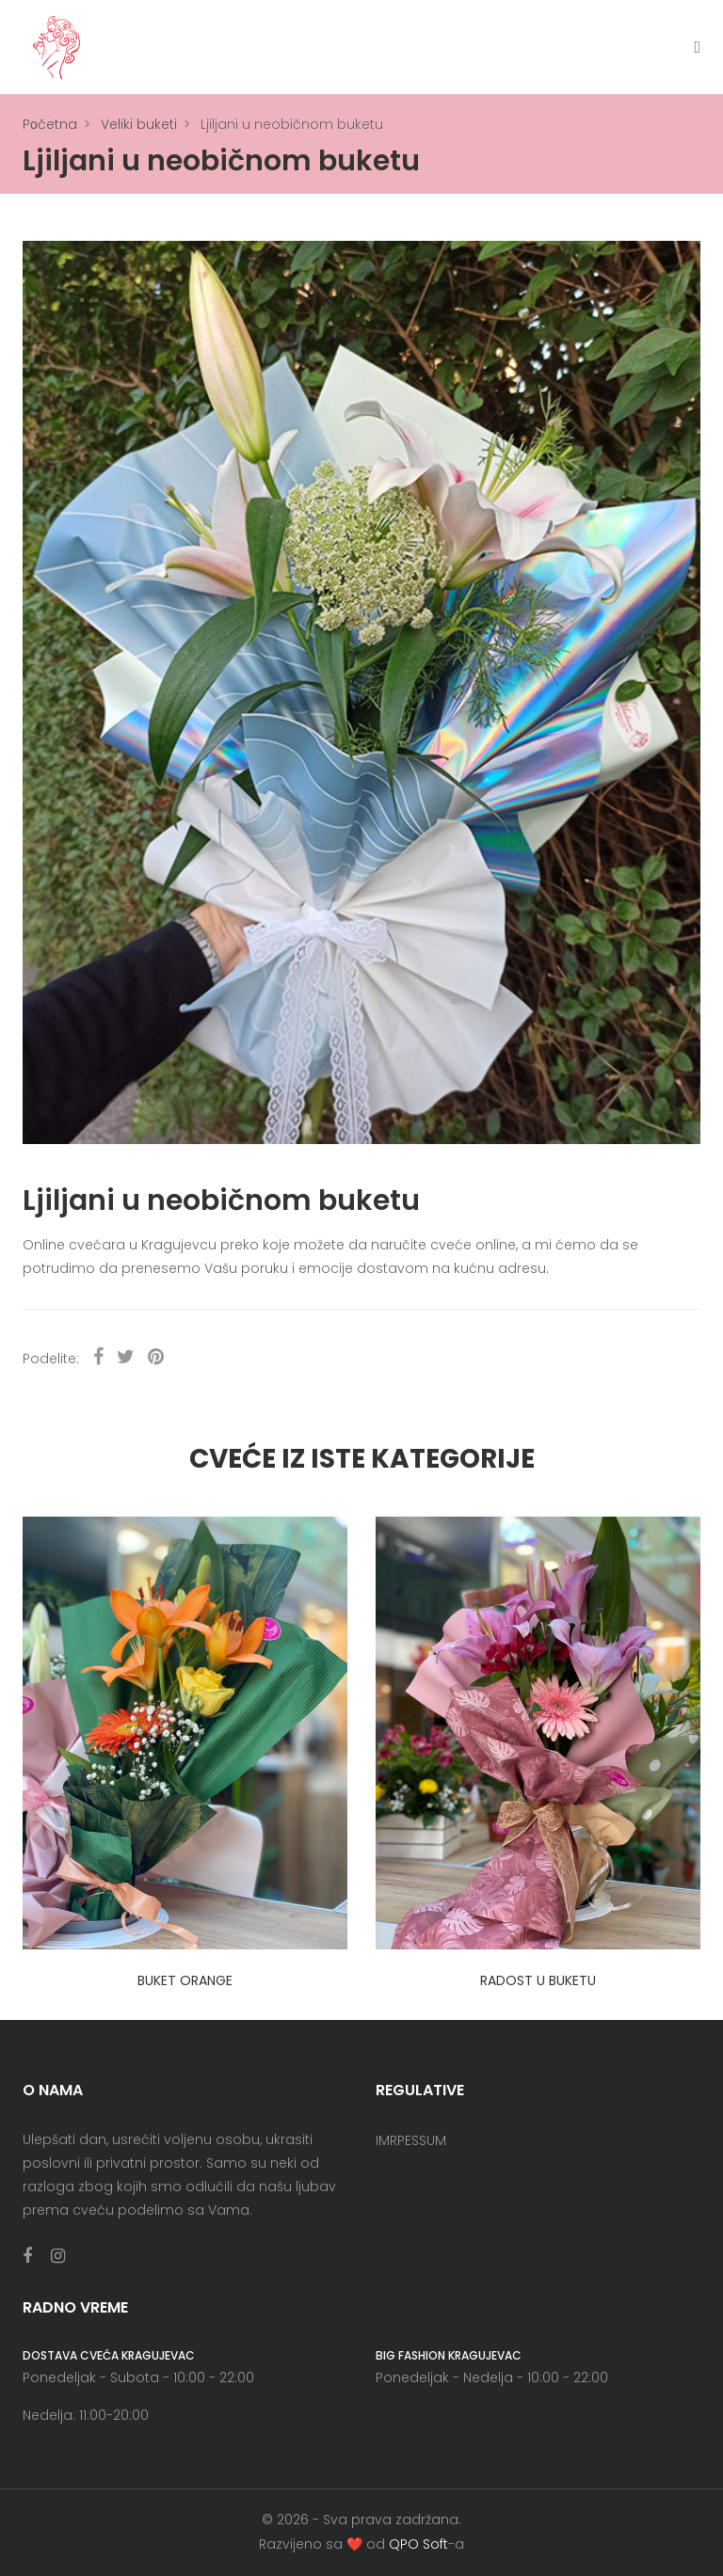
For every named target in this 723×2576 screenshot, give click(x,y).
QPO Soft (418, 2544)
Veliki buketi (139, 124)
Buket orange (185, 1980)
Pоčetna (50, 124)
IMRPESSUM (411, 2140)
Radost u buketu (538, 1980)
